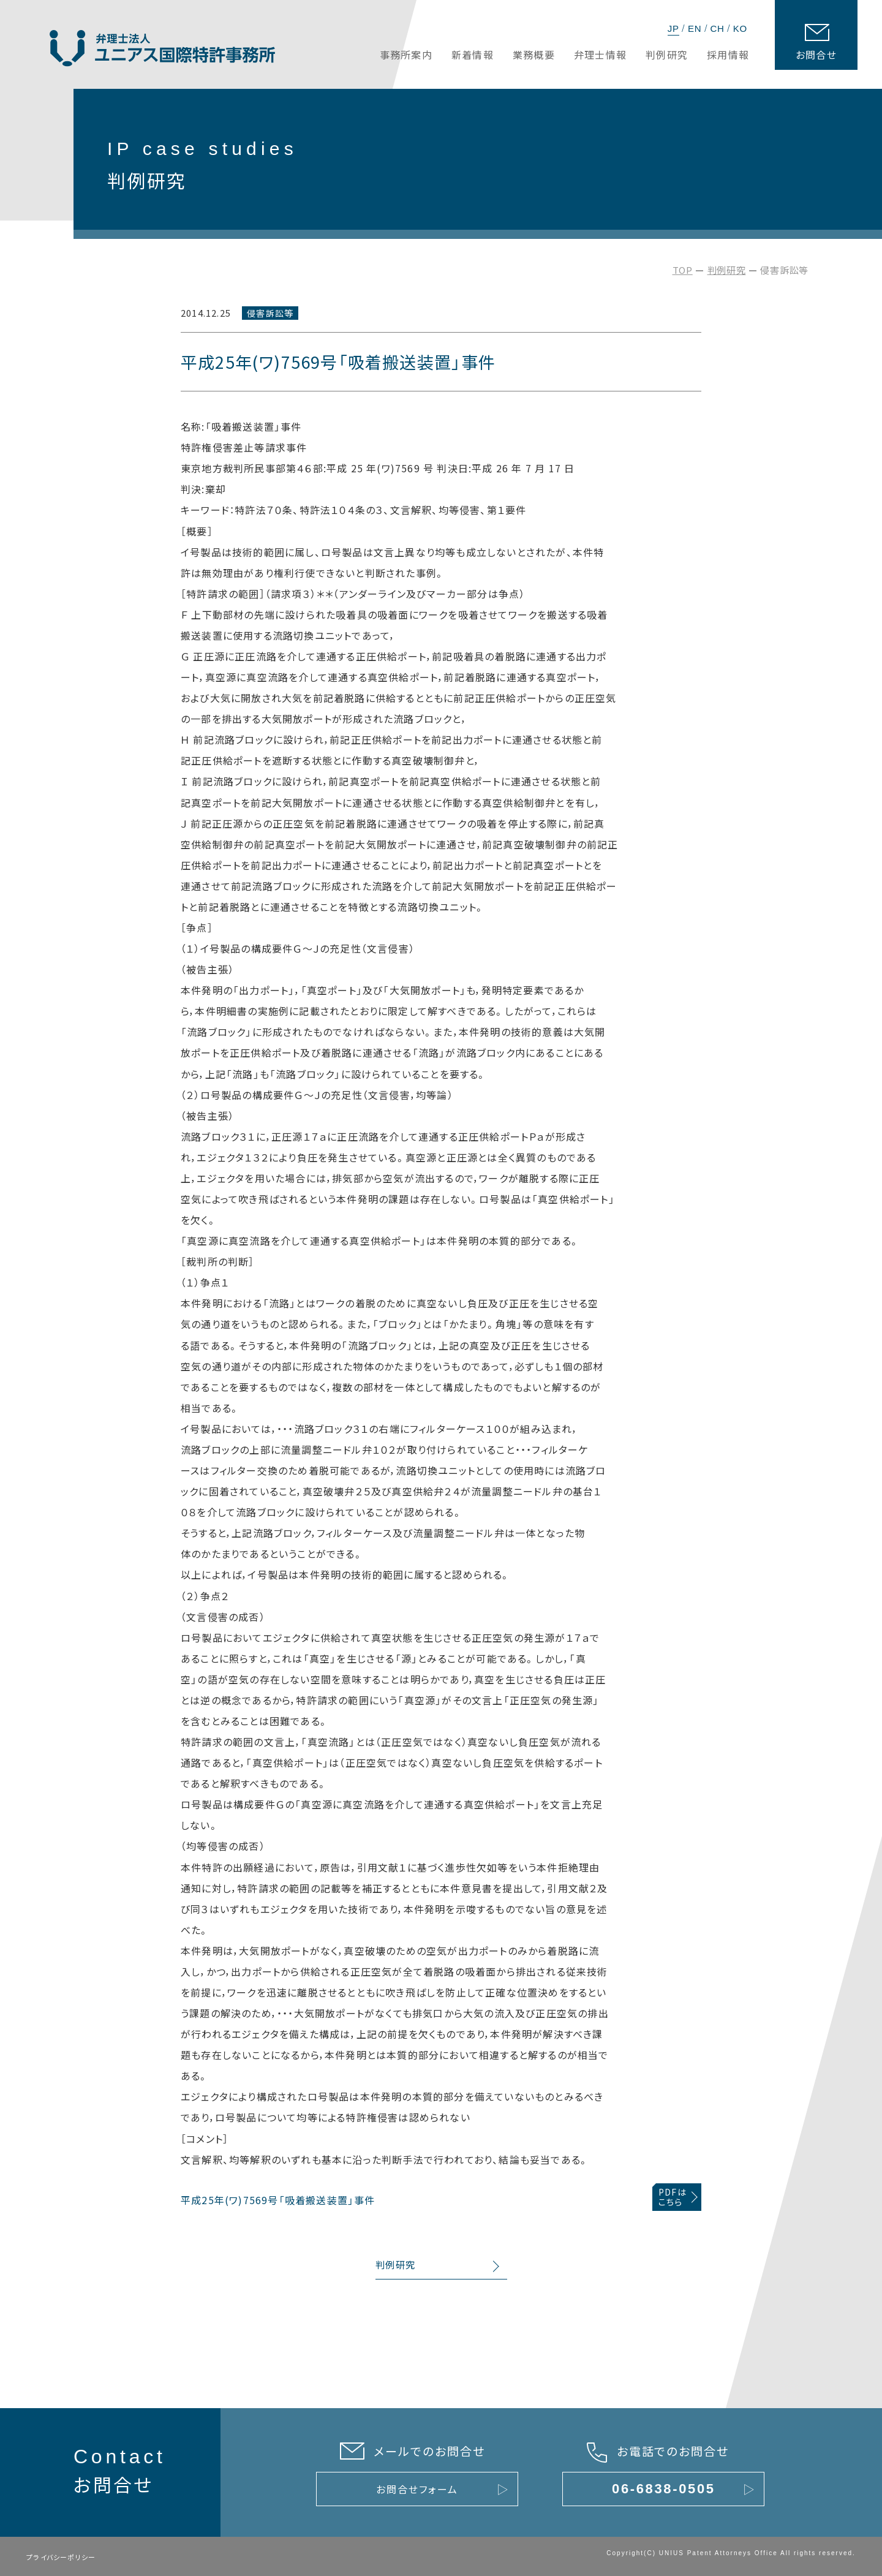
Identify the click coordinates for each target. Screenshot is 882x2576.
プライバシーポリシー (61, 2557)
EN (694, 28)
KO (740, 28)
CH (717, 28)
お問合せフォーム (417, 2489)
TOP (683, 269)
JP (673, 28)
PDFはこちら (672, 2197)
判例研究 (726, 269)
